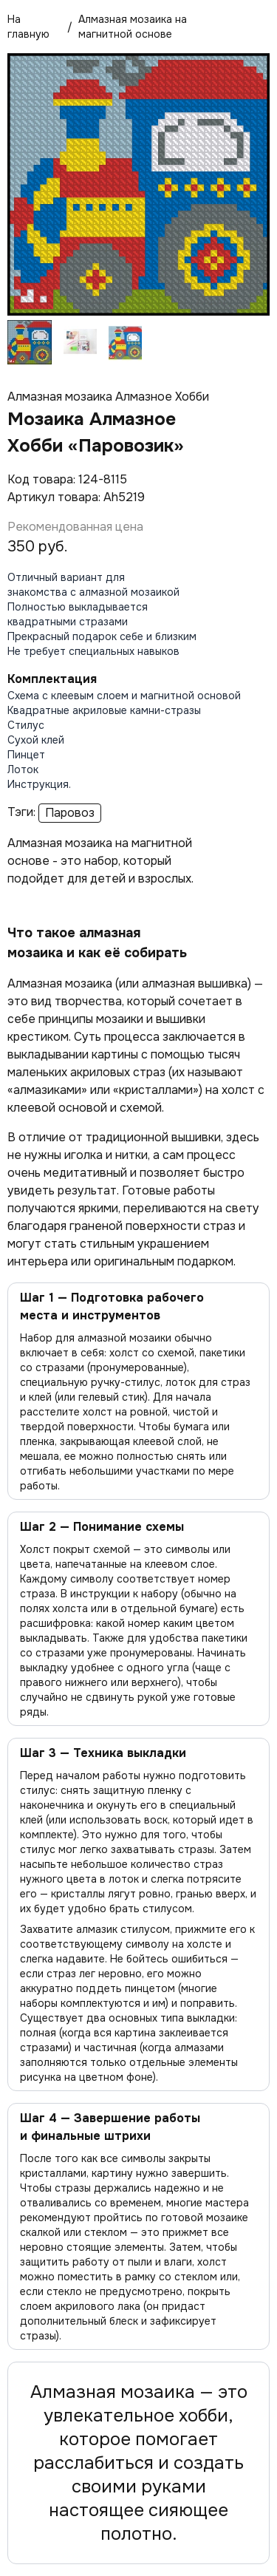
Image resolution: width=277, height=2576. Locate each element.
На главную (28, 27)
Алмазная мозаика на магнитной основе (132, 27)
